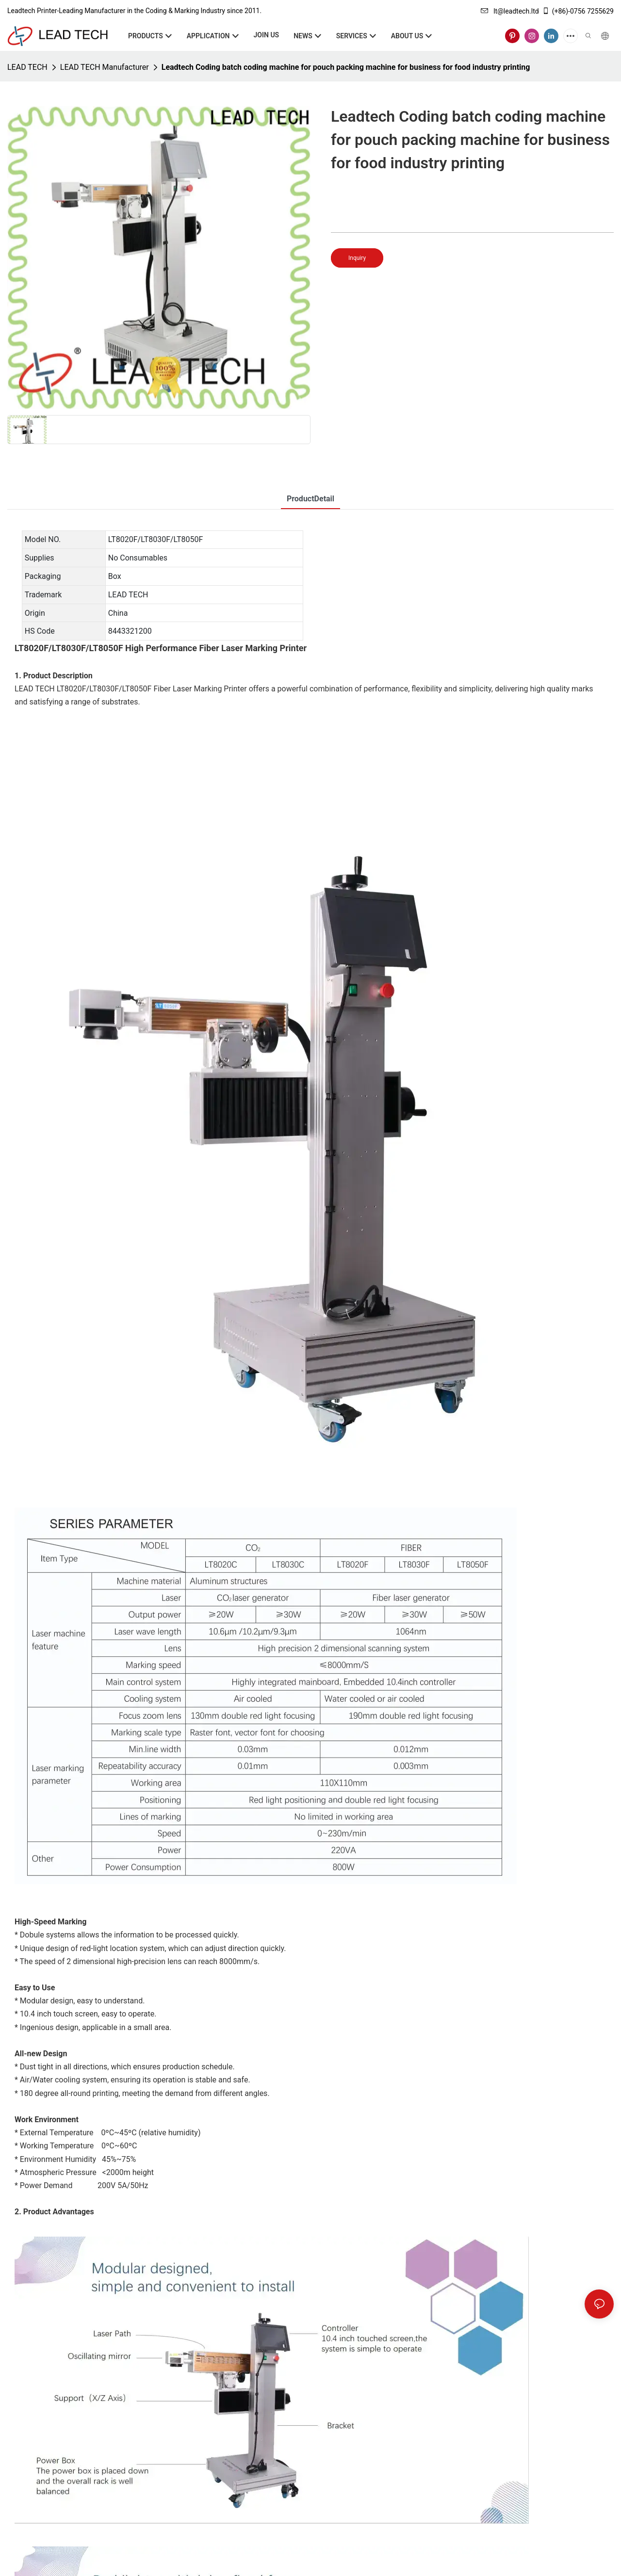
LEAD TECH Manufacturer (104, 67)
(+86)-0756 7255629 (578, 11)
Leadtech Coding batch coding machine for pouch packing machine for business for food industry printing (346, 67)
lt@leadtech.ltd (510, 11)
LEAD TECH (27, 67)
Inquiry (357, 258)
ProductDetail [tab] (310, 498)
